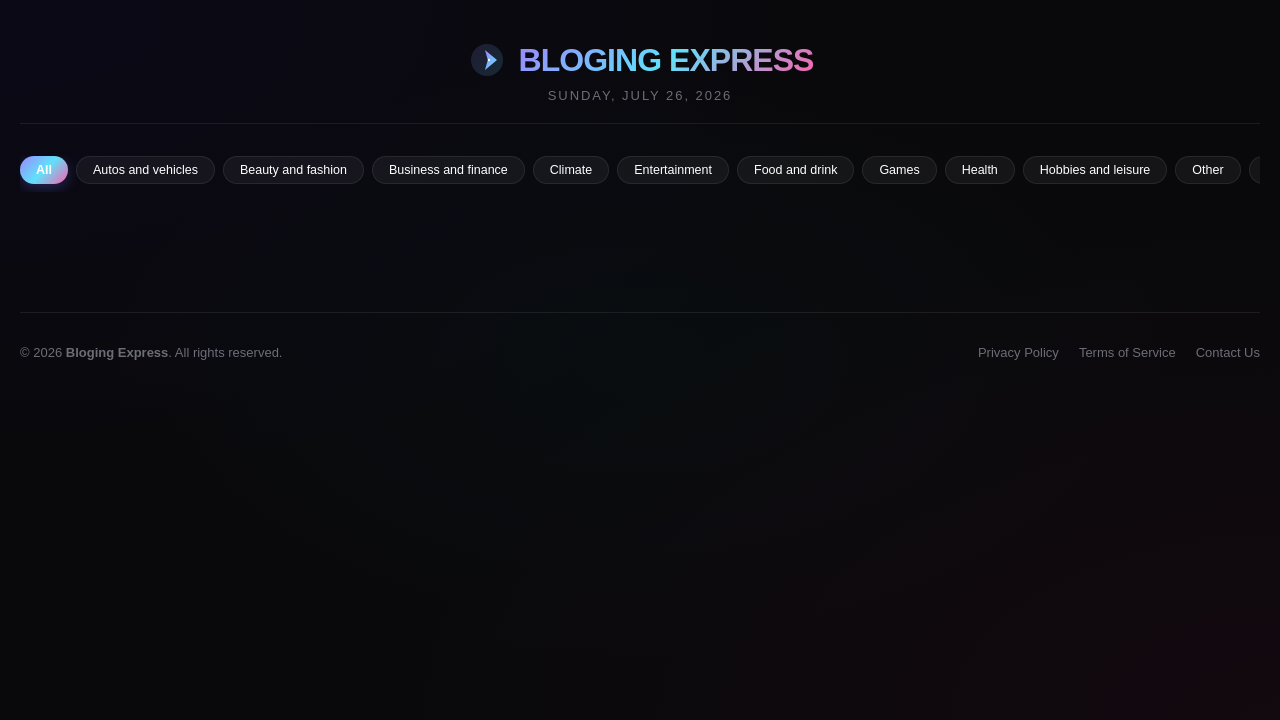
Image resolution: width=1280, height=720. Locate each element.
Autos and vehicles (145, 170)
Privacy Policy (1018, 352)
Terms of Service (1127, 352)
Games (899, 170)
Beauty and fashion (293, 170)
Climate (571, 170)
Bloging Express (117, 352)
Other (1207, 170)
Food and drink (795, 170)
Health (980, 170)
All (44, 170)
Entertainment (673, 170)
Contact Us (1228, 352)
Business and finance (448, 170)
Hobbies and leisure (1095, 170)
